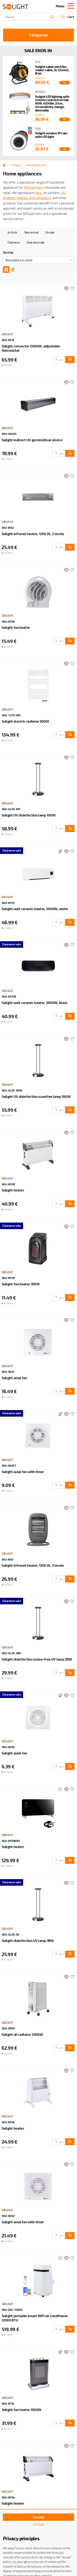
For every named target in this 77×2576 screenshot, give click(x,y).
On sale (49, 232)
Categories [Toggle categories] (38, 35)
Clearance (14, 242)
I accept (38, 2517)
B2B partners (33, 187)
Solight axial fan (14, 1378)
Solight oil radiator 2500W (22, 2034)
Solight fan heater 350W (21, 1284)
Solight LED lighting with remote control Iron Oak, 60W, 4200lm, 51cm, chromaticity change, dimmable (52, 103)
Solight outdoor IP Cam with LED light (51, 134)
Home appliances (36, 165)
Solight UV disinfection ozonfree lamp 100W (36, 1096)
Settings (38, 2524)
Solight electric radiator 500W (25, 721)
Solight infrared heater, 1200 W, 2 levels (33, 534)
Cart (67, 17)
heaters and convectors (34, 198)
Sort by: (8, 252)
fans (38, 193)
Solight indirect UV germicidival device (32, 440)
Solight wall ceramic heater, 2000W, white (35, 909)
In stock (12, 232)
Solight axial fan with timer (23, 1472)
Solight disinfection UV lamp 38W (28, 1940)
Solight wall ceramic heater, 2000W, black (35, 1003)
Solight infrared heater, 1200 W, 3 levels (33, 1565)
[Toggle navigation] (70, 6)
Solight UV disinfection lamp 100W (29, 815)
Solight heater (13, 1190)
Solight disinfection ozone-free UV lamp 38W (37, 1659)
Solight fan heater (16, 627)
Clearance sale (35, 242)
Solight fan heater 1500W (21, 2410)
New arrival (31, 232)
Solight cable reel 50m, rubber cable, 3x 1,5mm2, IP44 (52, 70)
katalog (16, 165)
